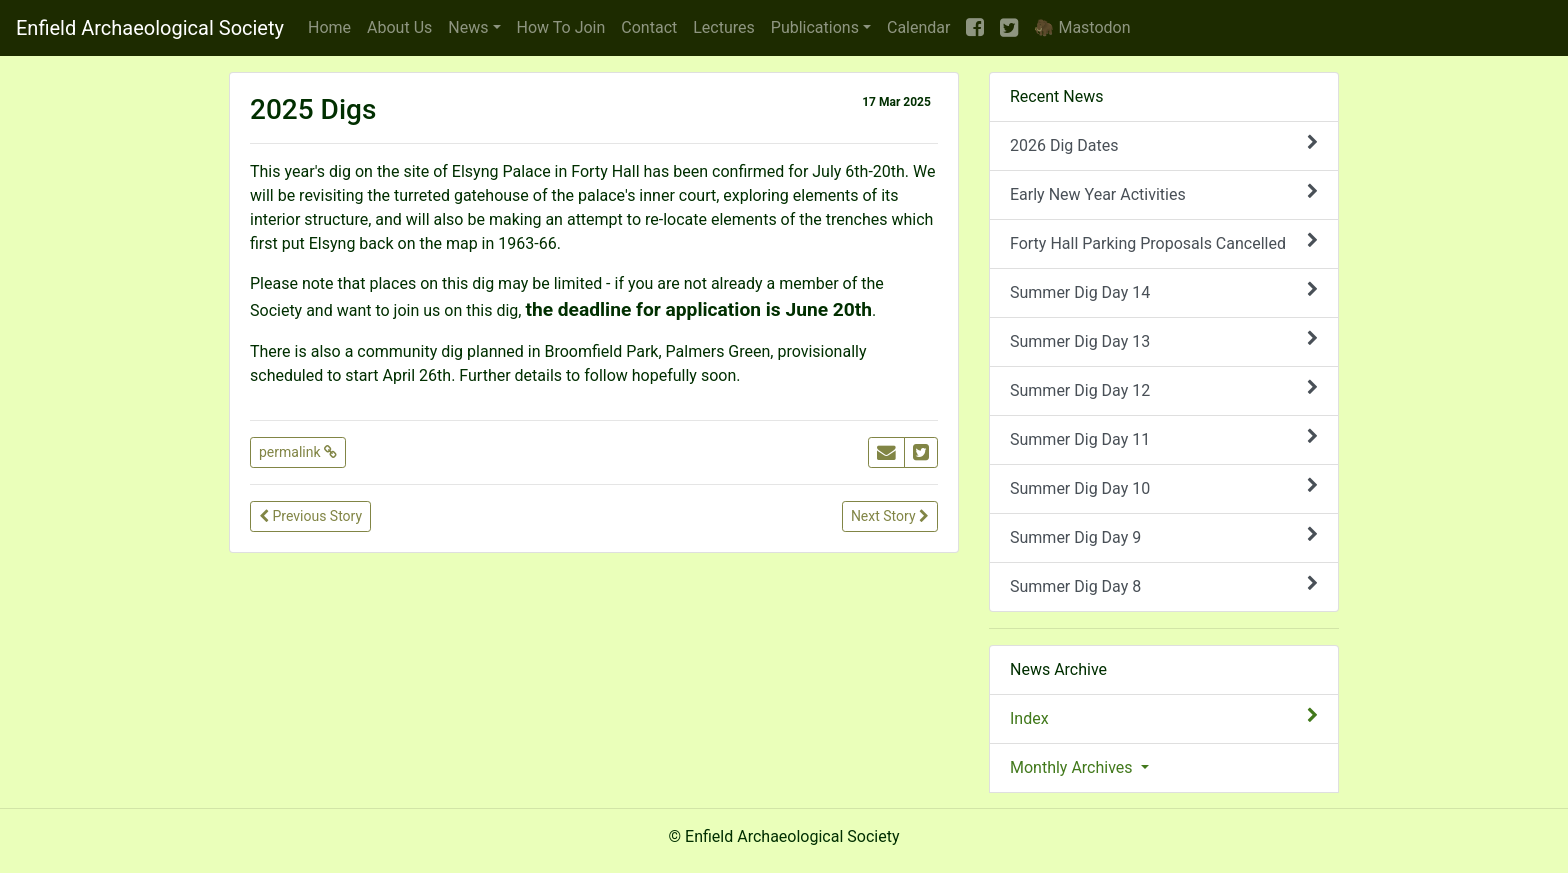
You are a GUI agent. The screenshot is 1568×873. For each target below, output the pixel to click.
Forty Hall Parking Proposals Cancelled (1164, 242)
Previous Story (310, 516)
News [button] (468, 27)
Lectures (724, 27)
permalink (298, 452)
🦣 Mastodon (1082, 27)
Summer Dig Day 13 (1164, 340)
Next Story (890, 516)
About (399, 27)
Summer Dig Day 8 (1164, 585)
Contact (649, 27)
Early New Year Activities (1164, 193)
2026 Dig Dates (1164, 144)
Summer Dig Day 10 (1164, 487)
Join (561, 27)
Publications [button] (815, 27)
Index (1164, 717)
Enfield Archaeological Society (150, 28)
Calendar (918, 27)
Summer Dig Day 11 (1164, 438)
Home (329, 27)
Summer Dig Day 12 (1164, 389)
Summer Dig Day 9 (1164, 536)
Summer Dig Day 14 (1164, 291)
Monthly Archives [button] (1073, 767)
